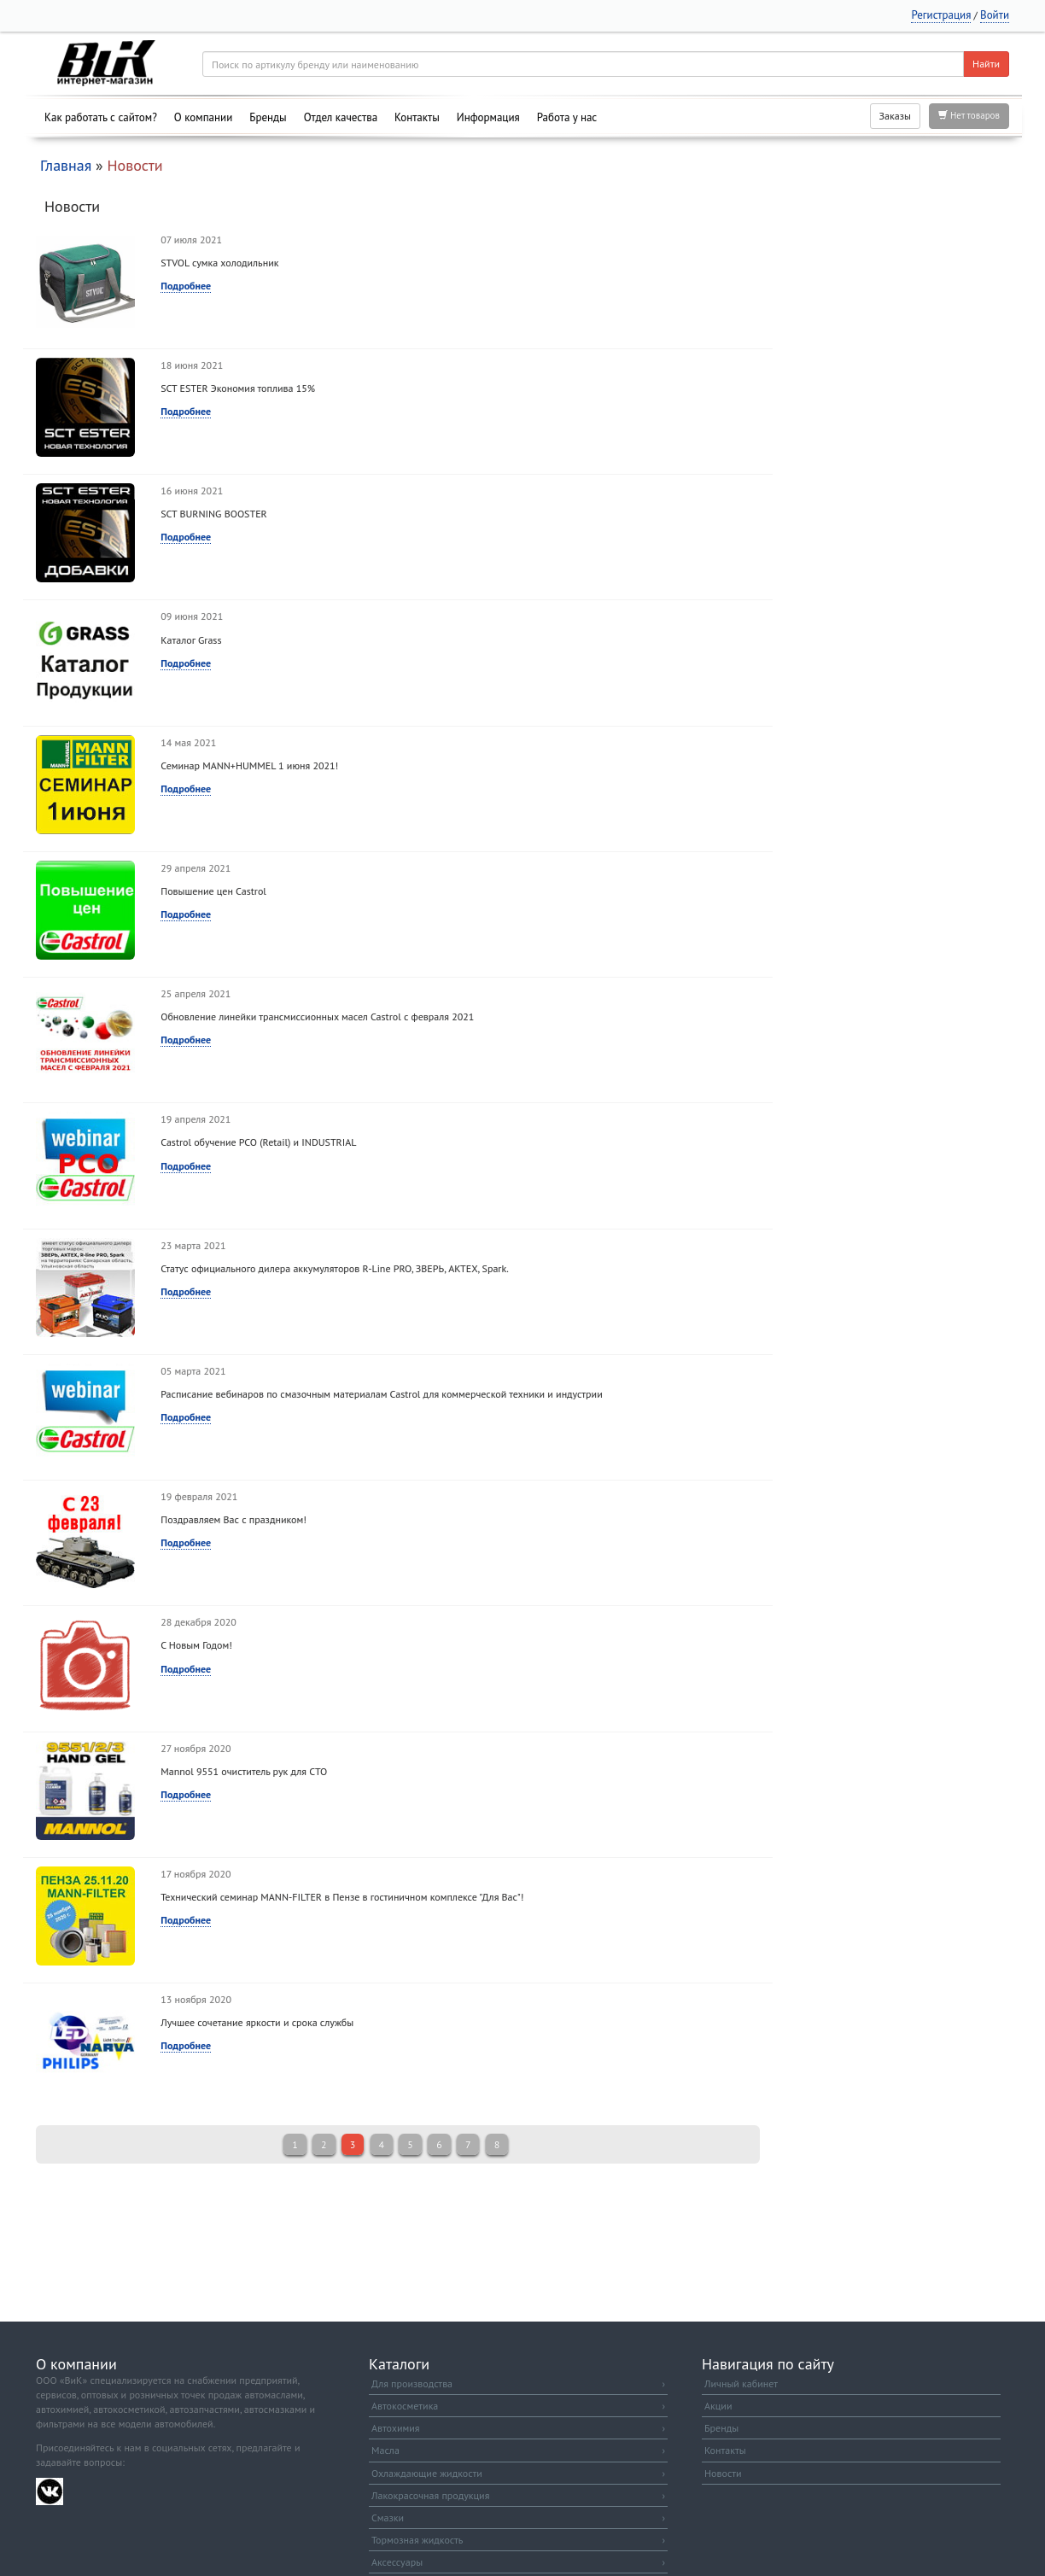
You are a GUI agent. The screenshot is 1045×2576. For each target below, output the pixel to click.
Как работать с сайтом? (100, 117)
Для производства (518, 2383)
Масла (518, 2450)
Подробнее (186, 285)
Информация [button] (488, 117)
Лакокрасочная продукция (518, 2495)
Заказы (895, 115)
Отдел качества (340, 117)
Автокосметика (518, 2405)
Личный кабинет (741, 2383)
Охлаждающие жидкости (518, 2473)
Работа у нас (567, 117)
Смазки (518, 2517)
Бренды (267, 117)
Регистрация (941, 15)
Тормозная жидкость (518, 2539)
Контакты (417, 117)
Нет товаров (969, 115)
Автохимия (518, 2428)
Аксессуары (518, 2562)
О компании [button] (203, 117)
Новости (722, 2473)
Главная (65, 165)
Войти (994, 15)
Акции (718, 2405)
